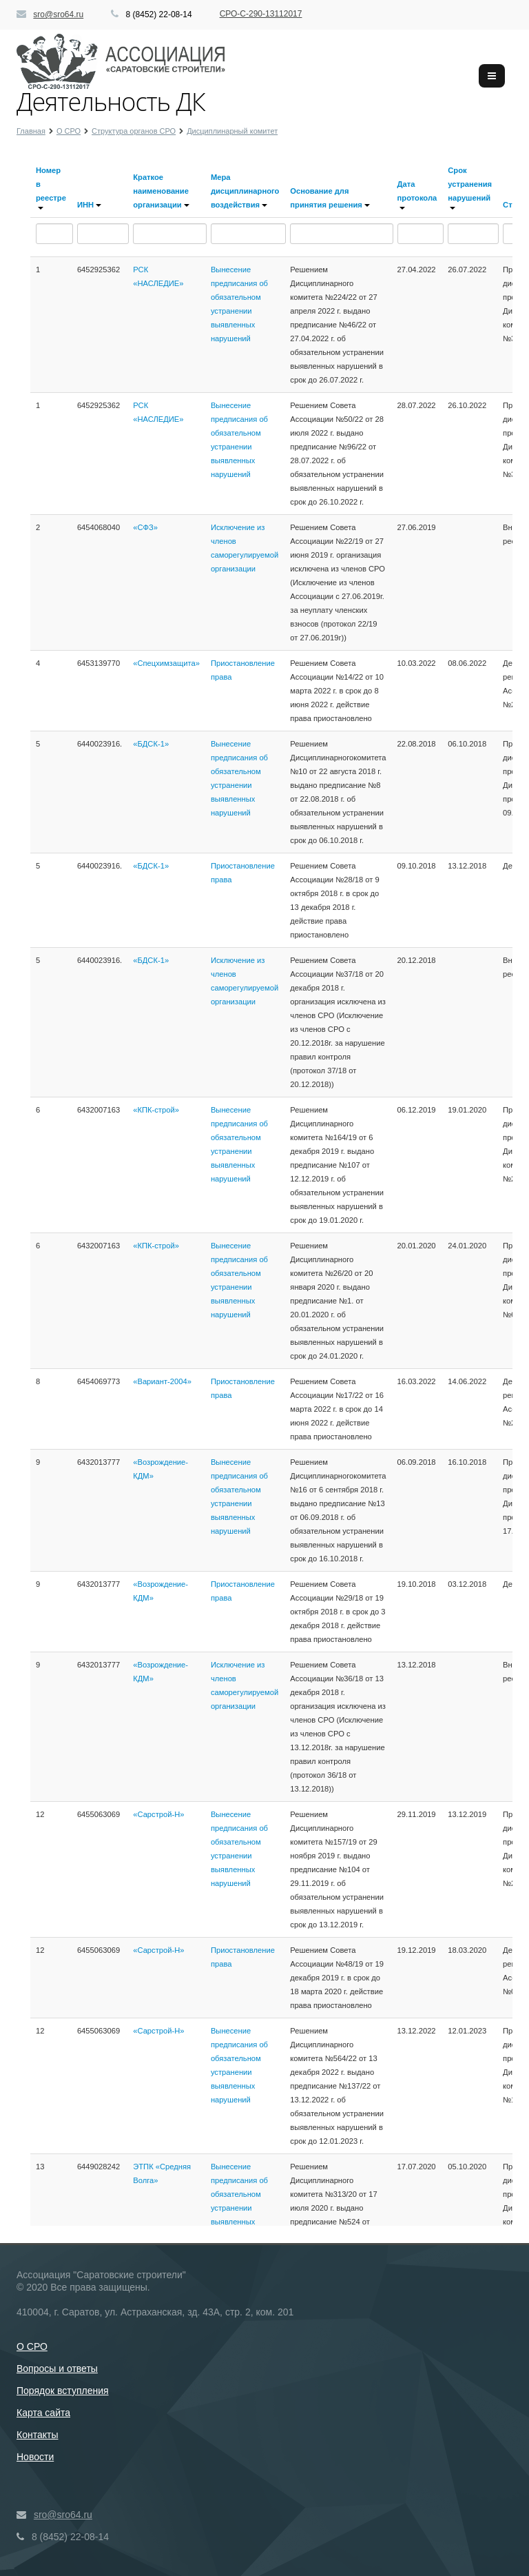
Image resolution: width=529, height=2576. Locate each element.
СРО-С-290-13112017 (261, 14)
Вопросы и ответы (57, 2368)
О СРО (32, 2346)
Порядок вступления (63, 2390)
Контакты (37, 2434)
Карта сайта (43, 2412)
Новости (35, 2456)
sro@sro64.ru (58, 14)
